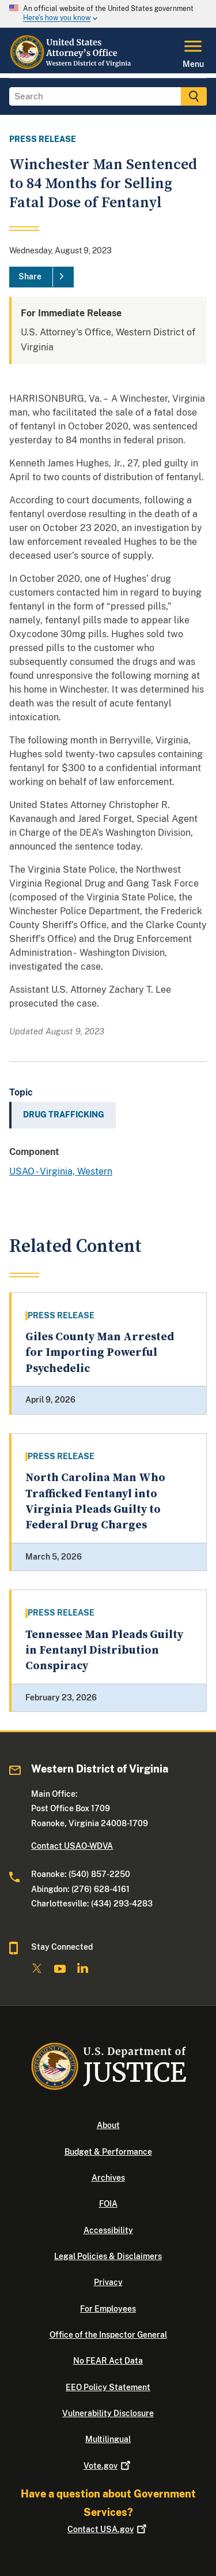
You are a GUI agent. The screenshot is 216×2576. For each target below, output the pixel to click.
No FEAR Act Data (108, 2360)
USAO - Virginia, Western (60, 1171)
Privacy (108, 2282)
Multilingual (108, 2439)
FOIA (108, 2203)
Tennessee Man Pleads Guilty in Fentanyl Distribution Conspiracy (104, 1651)
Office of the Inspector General (108, 2334)
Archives (108, 2177)
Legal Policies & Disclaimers (108, 2256)
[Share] (41, 277)
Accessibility (108, 2230)
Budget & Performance (108, 2151)
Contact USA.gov (108, 2529)
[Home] (72, 66)
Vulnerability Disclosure (108, 2413)
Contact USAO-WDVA (72, 1845)
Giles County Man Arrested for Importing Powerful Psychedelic (99, 1353)
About (108, 2125)
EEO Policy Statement (108, 2387)
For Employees (108, 2308)
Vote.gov (108, 2465)
